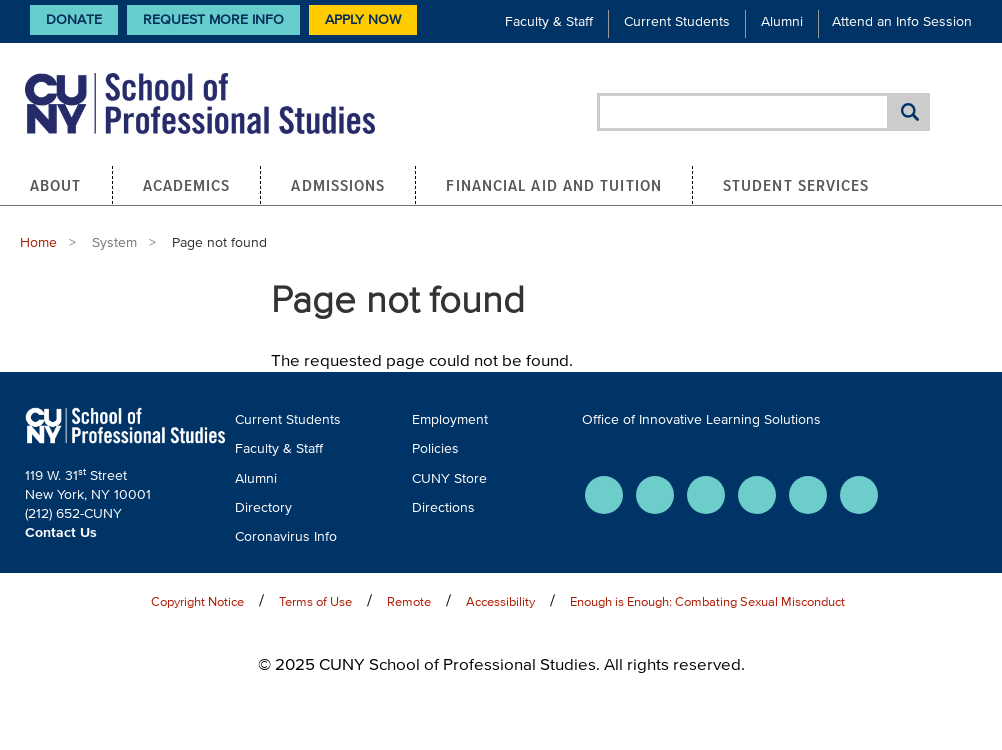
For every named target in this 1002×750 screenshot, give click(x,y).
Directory (263, 507)
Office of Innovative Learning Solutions (701, 419)
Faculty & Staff (549, 21)
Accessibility (500, 601)
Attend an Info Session (902, 21)
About (56, 185)
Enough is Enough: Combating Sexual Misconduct (707, 601)
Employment (450, 419)
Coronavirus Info (286, 536)
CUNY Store (449, 478)
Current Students (677, 21)
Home (38, 242)
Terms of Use (315, 601)
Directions (443, 507)
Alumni (782, 21)
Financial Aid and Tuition (554, 185)
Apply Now (363, 19)
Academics (187, 185)
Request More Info (213, 19)
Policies (435, 448)
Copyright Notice (197, 601)
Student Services (796, 185)
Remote (409, 601)
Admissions (338, 185)
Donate (74, 19)
